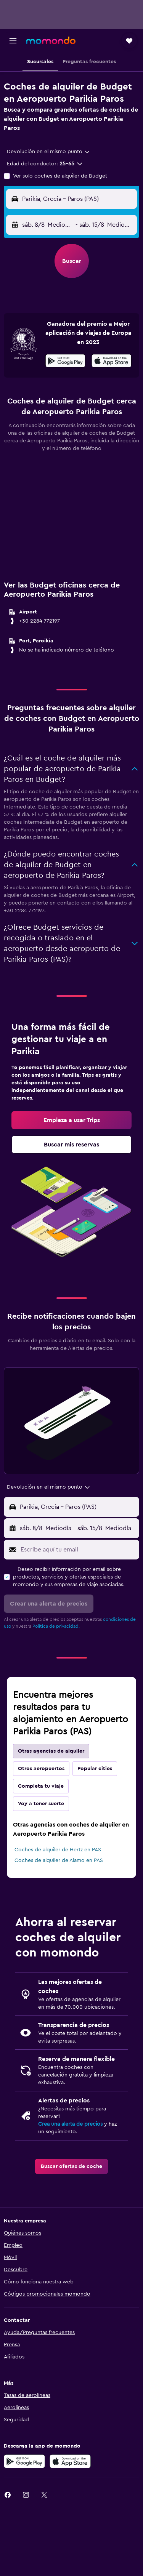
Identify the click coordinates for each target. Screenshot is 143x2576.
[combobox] (49, 151)
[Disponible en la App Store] (112, 362)
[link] (71, 1120)
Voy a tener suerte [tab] (41, 1803)
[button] (13, 40)
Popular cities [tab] (94, 1768)
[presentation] (112, 361)
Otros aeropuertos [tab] (41, 1768)
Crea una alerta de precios (70, 2124)
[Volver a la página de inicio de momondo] (51, 40)
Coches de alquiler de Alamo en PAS (58, 1860)
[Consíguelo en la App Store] (70, 2461)
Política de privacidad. (56, 1626)
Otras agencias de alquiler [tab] (51, 1751)
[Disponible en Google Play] (65, 362)
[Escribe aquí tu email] (78, 1549)
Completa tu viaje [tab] (41, 1786)
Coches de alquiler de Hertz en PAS (57, 1849)
